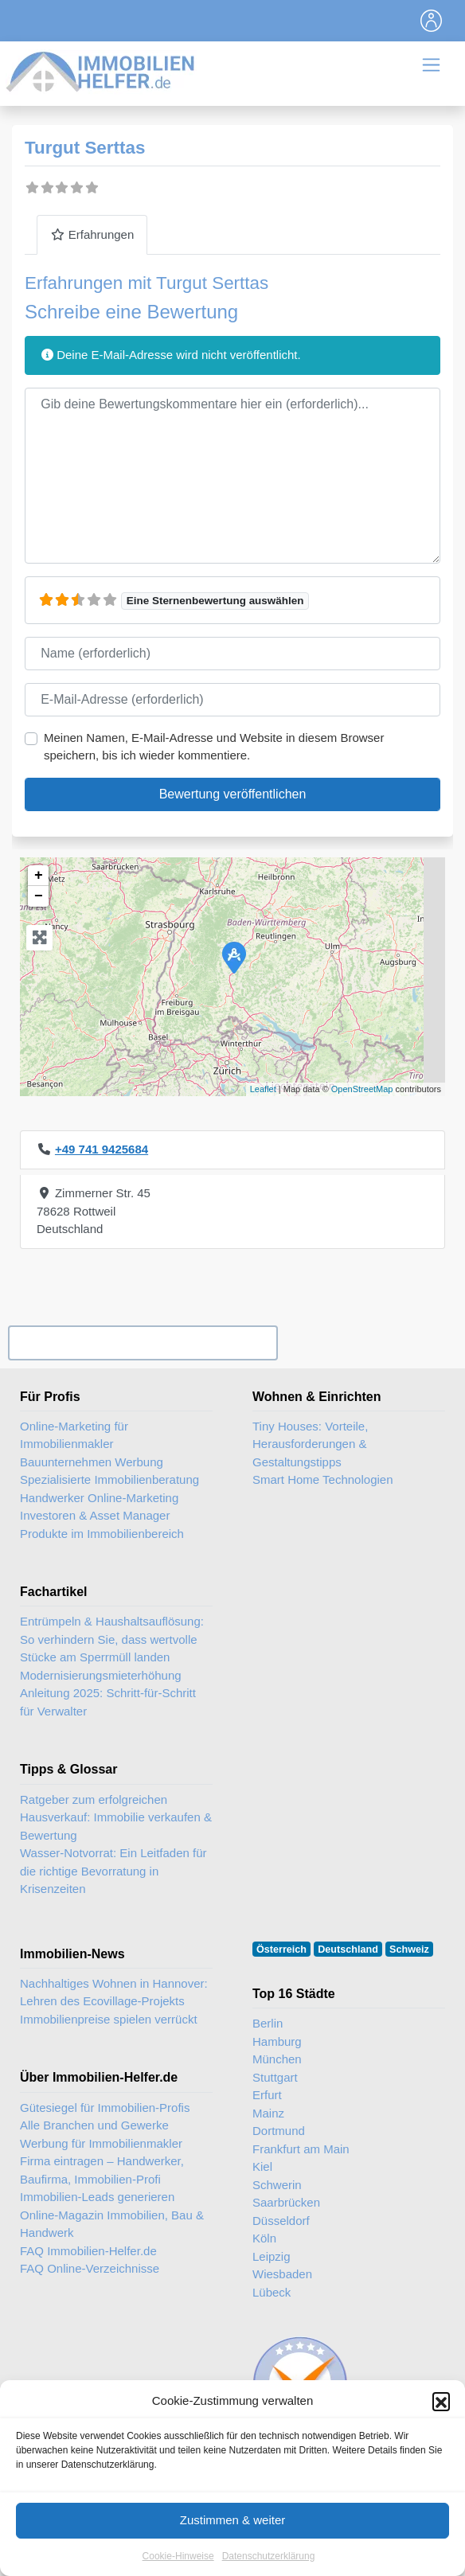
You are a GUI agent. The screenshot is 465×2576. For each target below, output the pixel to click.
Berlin (267, 2023)
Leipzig (271, 2256)
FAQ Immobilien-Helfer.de (88, 2251)
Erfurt (267, 2095)
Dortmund (278, 2130)
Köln (264, 2238)
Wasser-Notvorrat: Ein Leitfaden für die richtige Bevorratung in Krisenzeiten (113, 1870)
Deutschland (348, 1949)
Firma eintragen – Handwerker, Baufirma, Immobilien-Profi (102, 2170)
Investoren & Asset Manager (95, 1515)
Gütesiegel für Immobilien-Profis (105, 2107)
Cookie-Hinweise (178, 2568)
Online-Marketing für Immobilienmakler (74, 1435)
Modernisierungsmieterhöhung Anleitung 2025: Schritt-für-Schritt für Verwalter (108, 1693)
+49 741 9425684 (101, 1149)
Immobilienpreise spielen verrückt (108, 2019)
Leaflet (263, 1089)
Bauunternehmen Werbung (91, 1462)
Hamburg (277, 2041)
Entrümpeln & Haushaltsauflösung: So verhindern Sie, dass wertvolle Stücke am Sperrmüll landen (112, 1639)
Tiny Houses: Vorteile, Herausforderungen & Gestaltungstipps (310, 1444)
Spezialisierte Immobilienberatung (109, 1479)
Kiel (262, 2166)
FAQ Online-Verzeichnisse (89, 2268)
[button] (441, 2414)
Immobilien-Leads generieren (97, 2196)
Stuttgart (275, 2077)
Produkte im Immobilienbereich (102, 1533)
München (277, 2059)
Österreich (281, 1949)
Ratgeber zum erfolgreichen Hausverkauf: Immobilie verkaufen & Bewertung (116, 1817)
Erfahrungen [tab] (92, 234)
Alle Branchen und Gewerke (94, 2125)
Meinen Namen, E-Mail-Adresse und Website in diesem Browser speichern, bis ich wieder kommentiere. (214, 747)
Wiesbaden (282, 2274)
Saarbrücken (286, 2202)
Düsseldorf (281, 2220)
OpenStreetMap (362, 1089)
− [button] (38, 896)
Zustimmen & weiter (233, 2533)
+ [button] (38, 875)
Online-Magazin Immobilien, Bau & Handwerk (112, 2224)
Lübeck (271, 2292)
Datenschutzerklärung (268, 2568)
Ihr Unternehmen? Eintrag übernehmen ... (142, 1342)
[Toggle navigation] (431, 20)
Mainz (268, 2113)
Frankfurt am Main (301, 2149)
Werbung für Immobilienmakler (101, 2143)
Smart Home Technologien (322, 1479)
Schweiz (409, 1949)
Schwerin (277, 2185)
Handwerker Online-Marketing (99, 1498)
